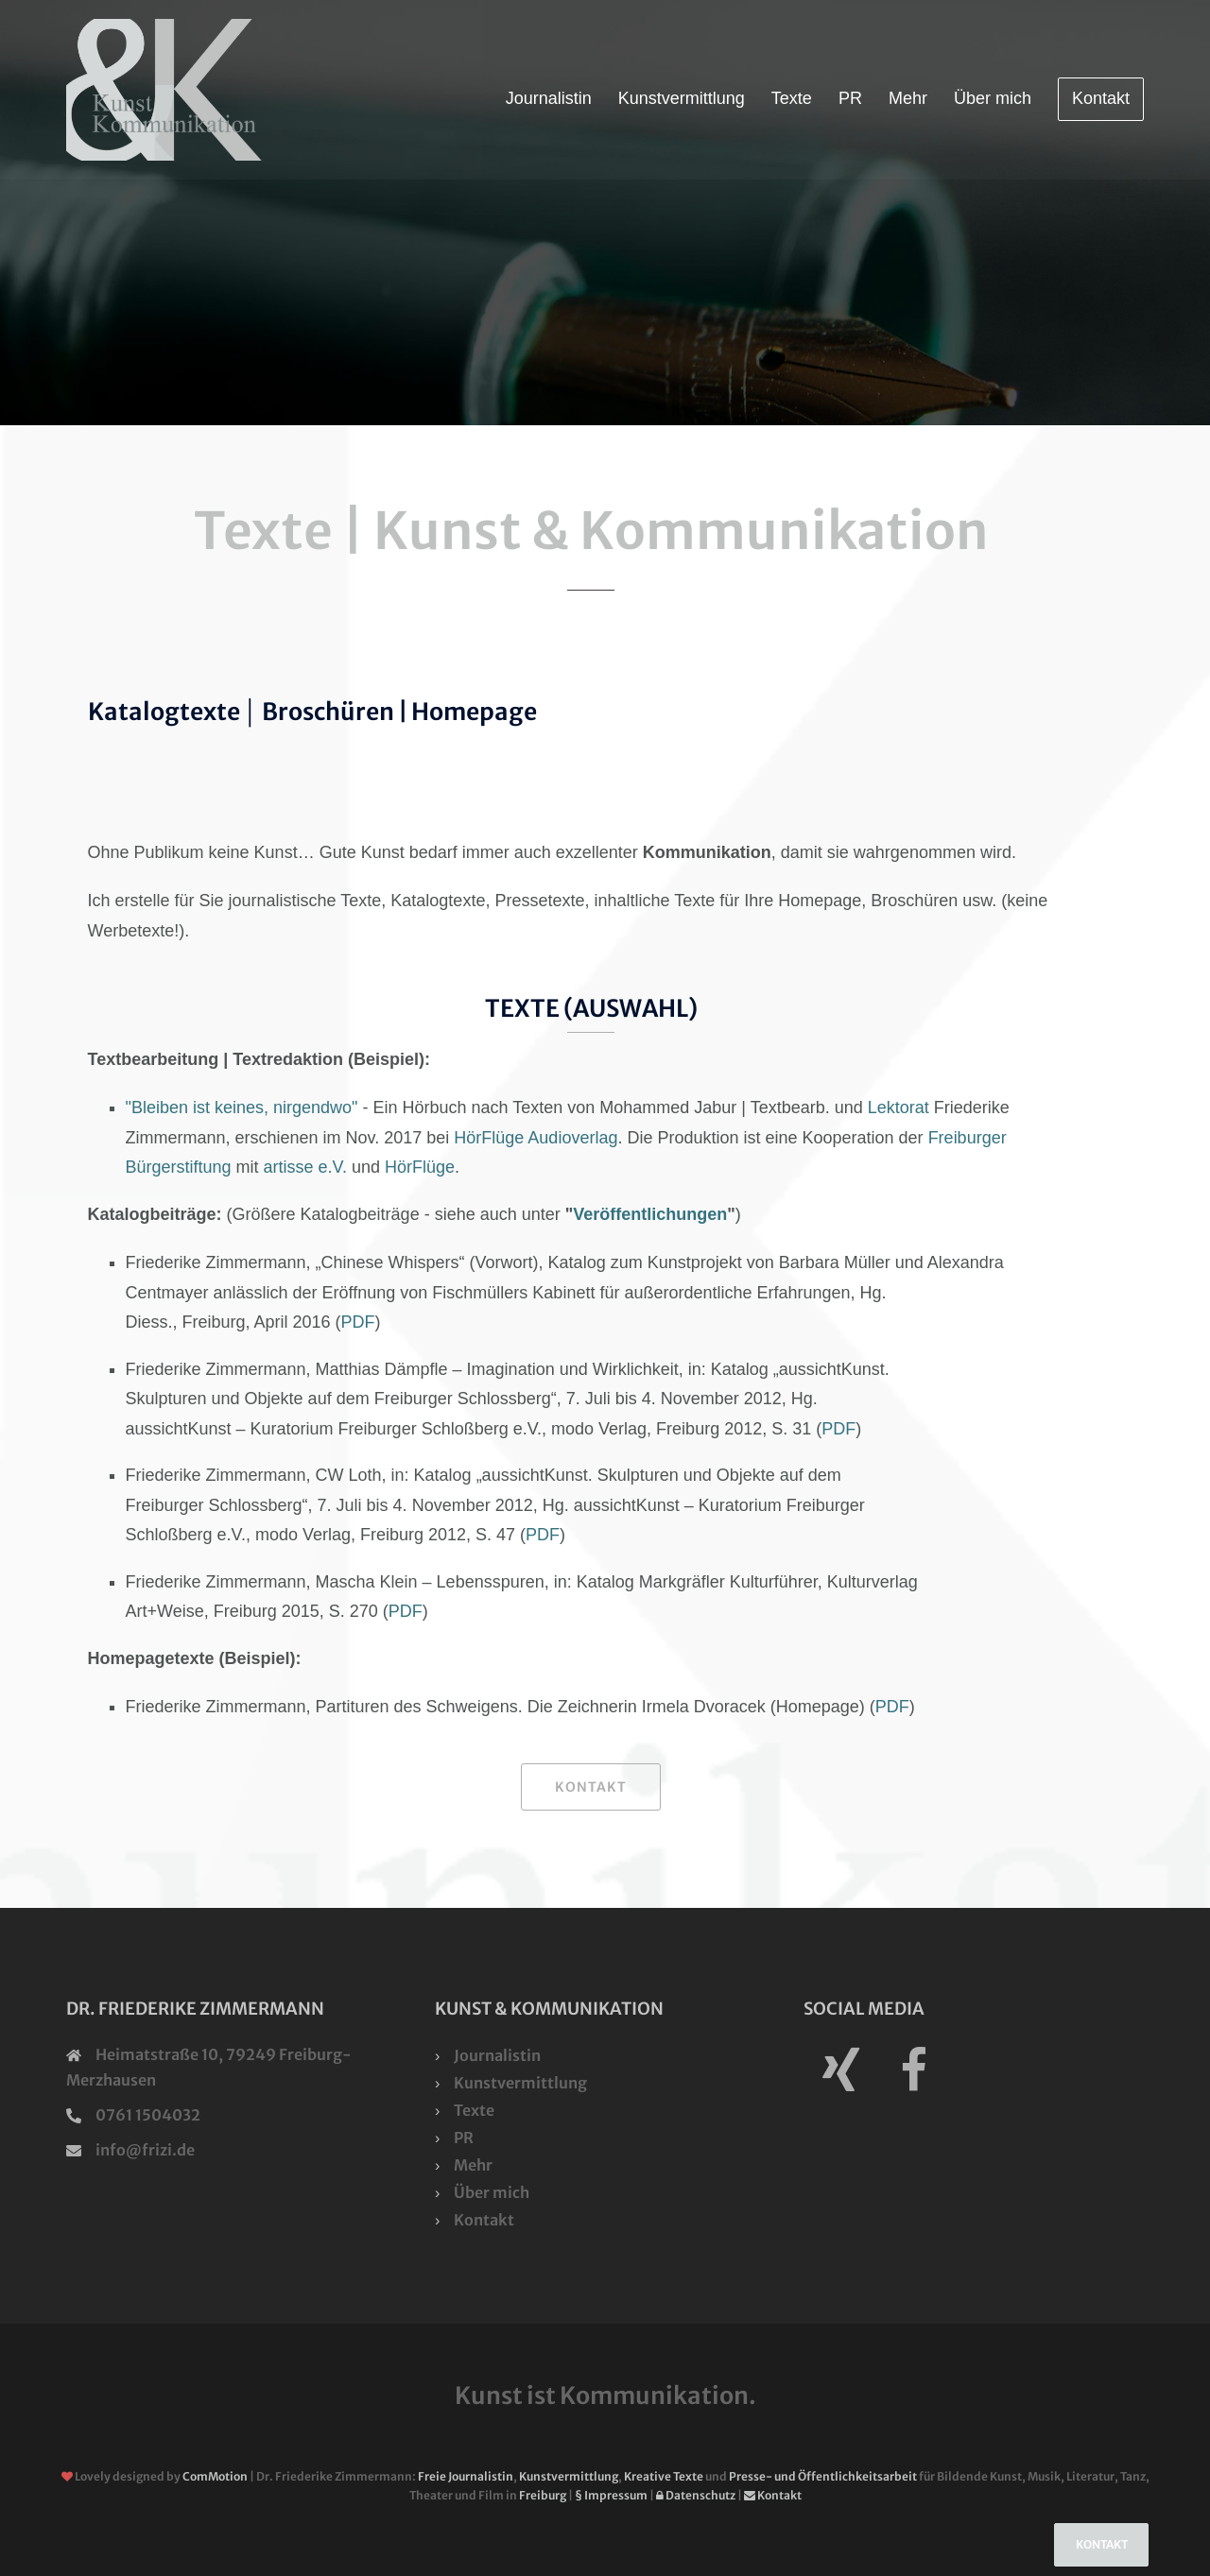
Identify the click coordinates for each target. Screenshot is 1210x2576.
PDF (358, 1322)
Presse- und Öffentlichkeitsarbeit (823, 2476)
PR (850, 98)
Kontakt (1101, 98)
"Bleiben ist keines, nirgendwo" (242, 1107)
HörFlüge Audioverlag (535, 1137)
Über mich (992, 98)
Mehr (908, 98)
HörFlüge (420, 1167)
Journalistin (549, 98)
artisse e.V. (305, 1167)
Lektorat (898, 1107)
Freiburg (542, 2495)
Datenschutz (695, 2495)
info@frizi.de (145, 2149)
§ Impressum (611, 2495)
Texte (791, 98)
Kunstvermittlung (681, 98)
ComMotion (215, 2476)
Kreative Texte (663, 2476)
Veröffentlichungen (650, 1214)
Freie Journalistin (465, 2476)
